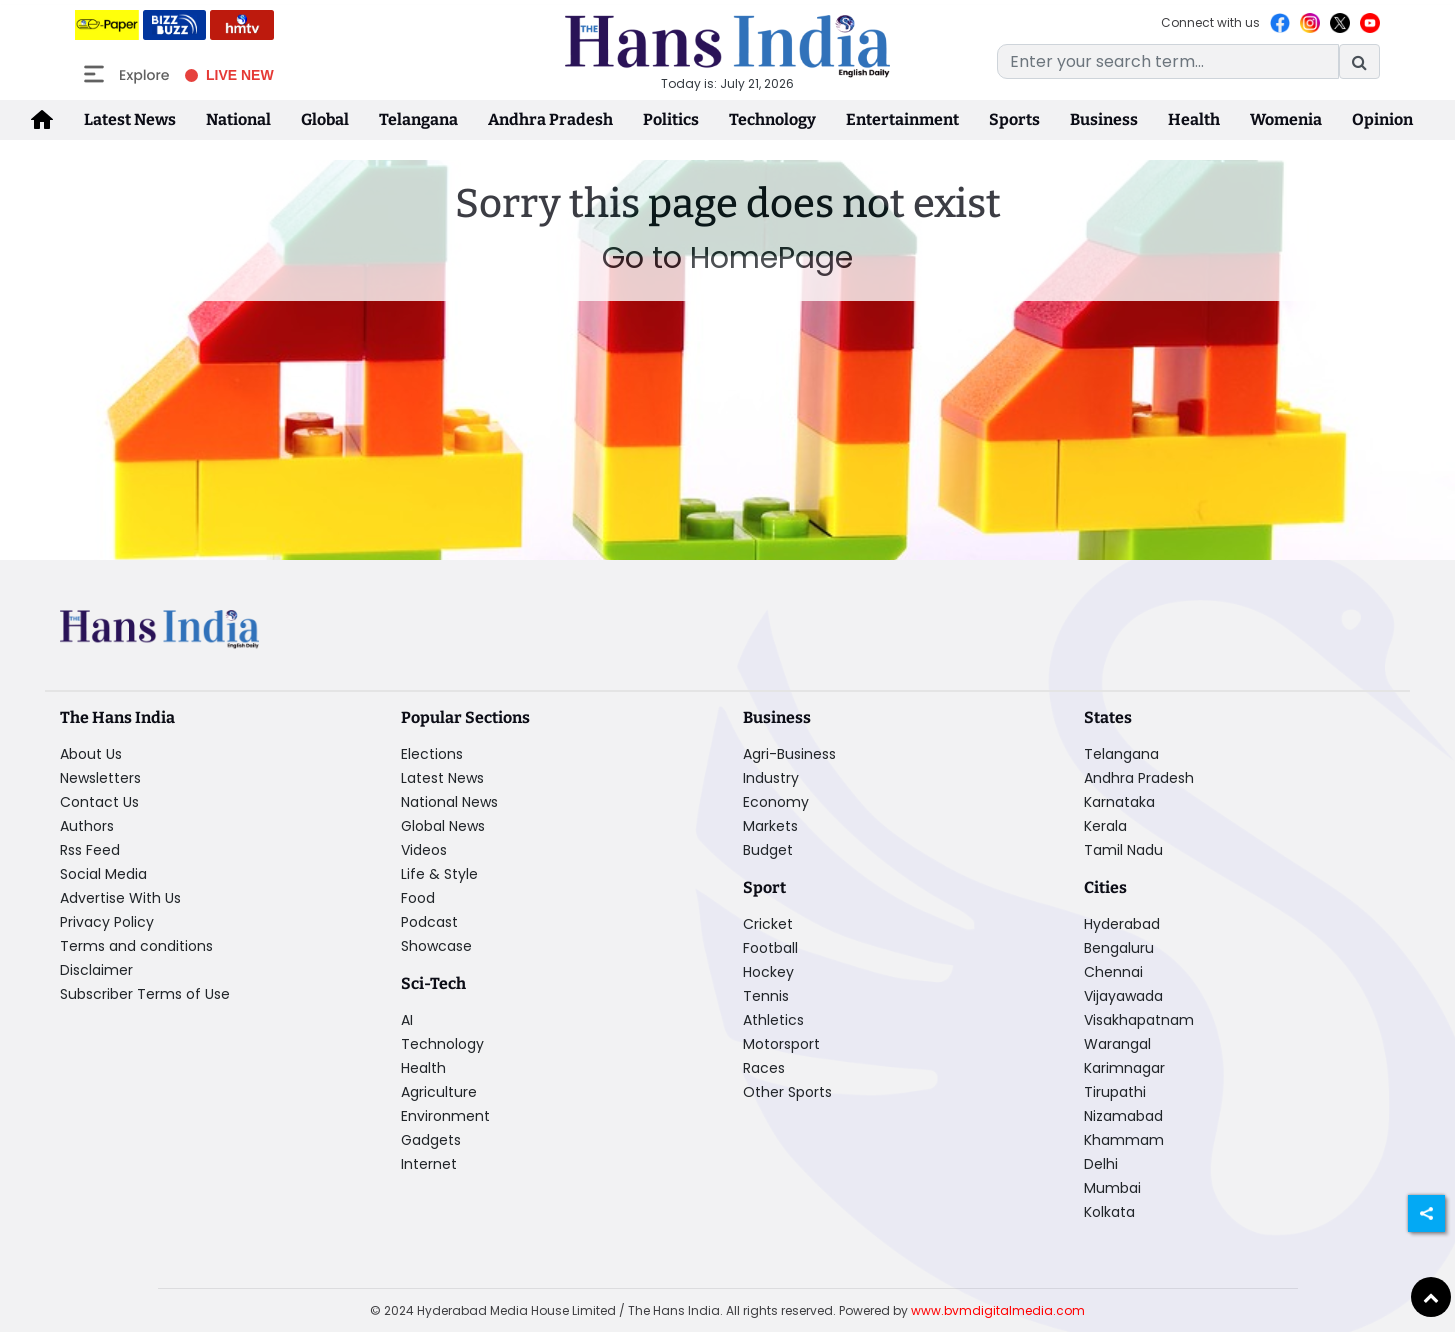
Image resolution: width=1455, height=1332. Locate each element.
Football (770, 948)
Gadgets (431, 1140)
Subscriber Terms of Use (145, 994)
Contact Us (99, 802)
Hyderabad (1122, 924)
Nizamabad (1123, 1116)
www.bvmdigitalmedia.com (998, 1310)
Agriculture (439, 1092)
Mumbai (1112, 1188)
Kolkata (1109, 1212)
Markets (770, 826)
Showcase (436, 946)
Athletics (773, 1020)
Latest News (130, 119)
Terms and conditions (136, 946)
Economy (776, 802)
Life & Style (439, 874)
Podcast (429, 922)
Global (325, 119)
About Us (91, 754)
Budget (768, 850)
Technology (772, 119)
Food (418, 898)
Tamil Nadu (1123, 850)
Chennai (1113, 972)
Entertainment (902, 119)
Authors (87, 826)
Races (764, 1068)
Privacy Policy (107, 922)
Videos (424, 850)
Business (1104, 119)
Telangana (418, 119)
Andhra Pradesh (550, 119)
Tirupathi (1115, 1092)
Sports (1014, 119)
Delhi (1101, 1164)
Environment (445, 1116)
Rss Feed (90, 850)
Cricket (768, 924)
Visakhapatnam (1139, 1020)
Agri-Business (789, 754)
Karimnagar (1124, 1068)
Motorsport (781, 1044)
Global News (443, 826)
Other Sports (787, 1092)
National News (449, 802)
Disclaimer (96, 970)
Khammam (1124, 1140)
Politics (671, 119)
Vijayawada (1123, 996)
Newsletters (100, 778)
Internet (429, 1164)
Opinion (1382, 119)
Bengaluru (1119, 948)
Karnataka (1119, 802)
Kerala (1105, 826)
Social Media (103, 874)
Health (1194, 119)
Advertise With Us (120, 898)
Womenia (1286, 119)
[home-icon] (42, 120)
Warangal (1117, 1044)
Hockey (768, 972)
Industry (771, 778)
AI (407, 1020)
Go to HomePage (727, 258)
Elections (432, 754)
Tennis (766, 996)
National (238, 119)
